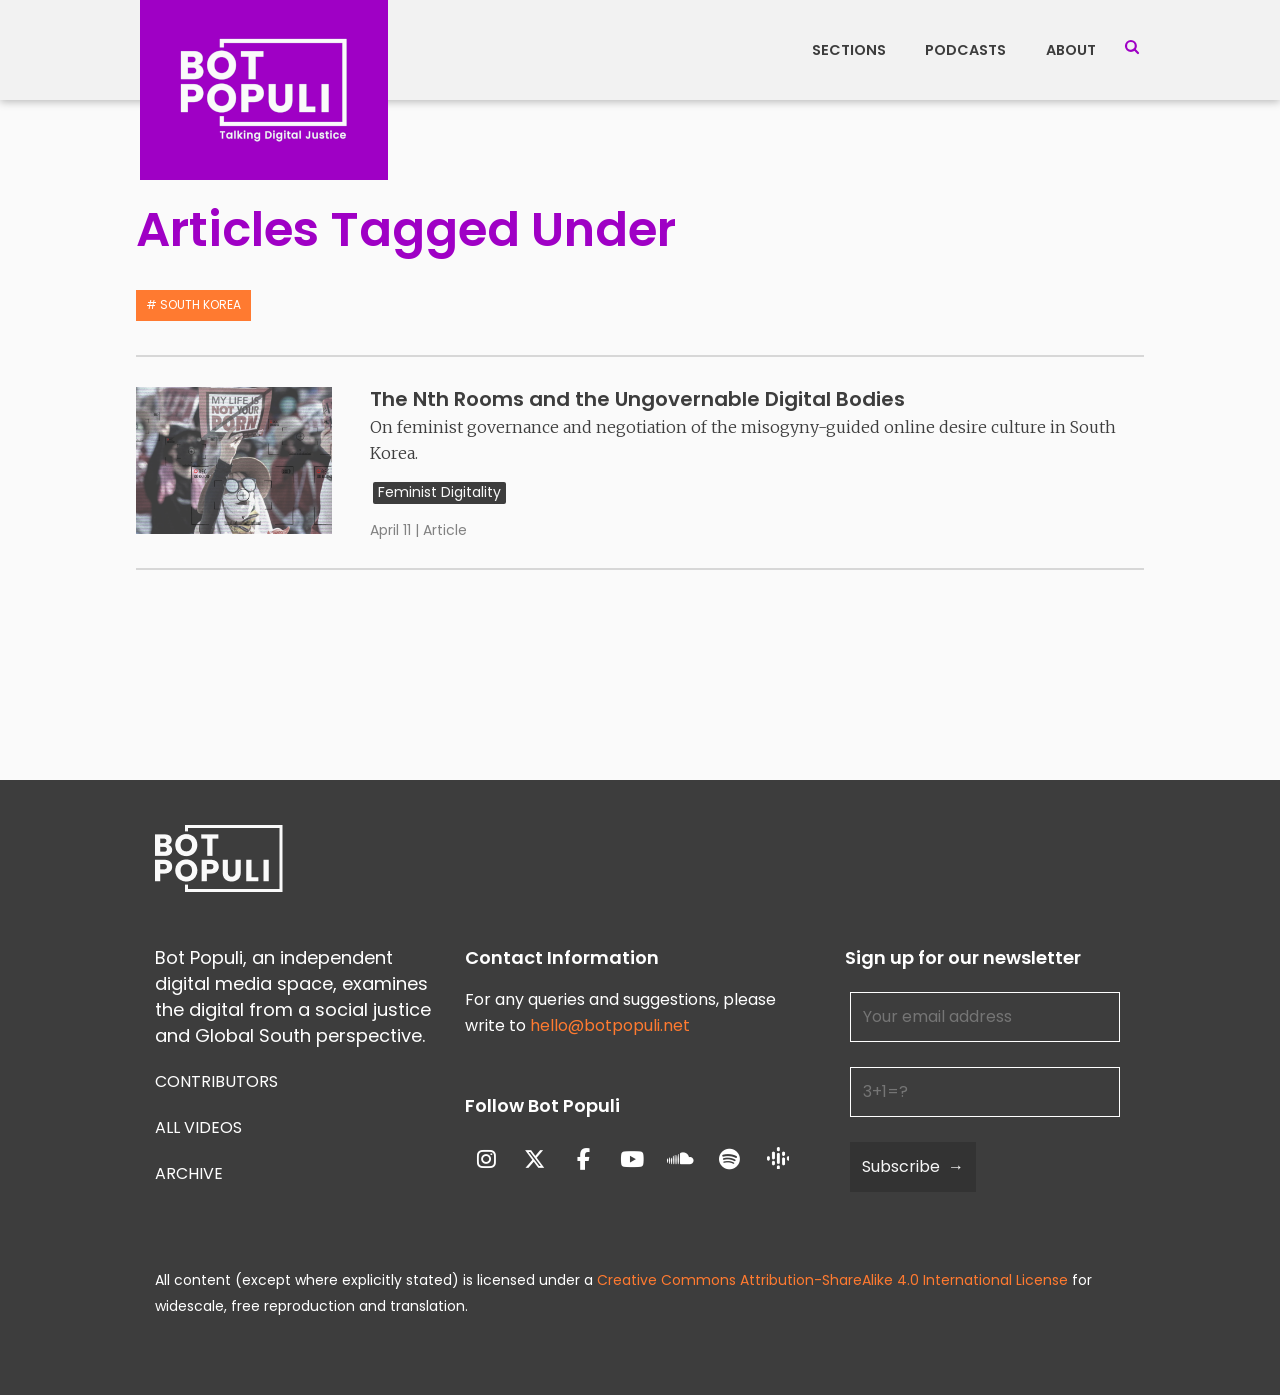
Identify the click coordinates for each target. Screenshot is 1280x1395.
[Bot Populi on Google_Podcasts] (778, 1160)
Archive (189, 1173)
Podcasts (965, 50)
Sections (849, 50)
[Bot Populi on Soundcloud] (680, 1159)
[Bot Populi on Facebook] (583, 1159)
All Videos (198, 1127)
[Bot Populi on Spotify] (729, 1159)
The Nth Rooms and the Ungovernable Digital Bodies (637, 399)
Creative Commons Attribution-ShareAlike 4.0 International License (832, 1280)
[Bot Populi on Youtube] (632, 1159)
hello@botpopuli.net (610, 1025)
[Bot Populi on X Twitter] (534, 1159)
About (1071, 50)
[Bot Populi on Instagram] (486, 1159)
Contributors (216, 1081)
